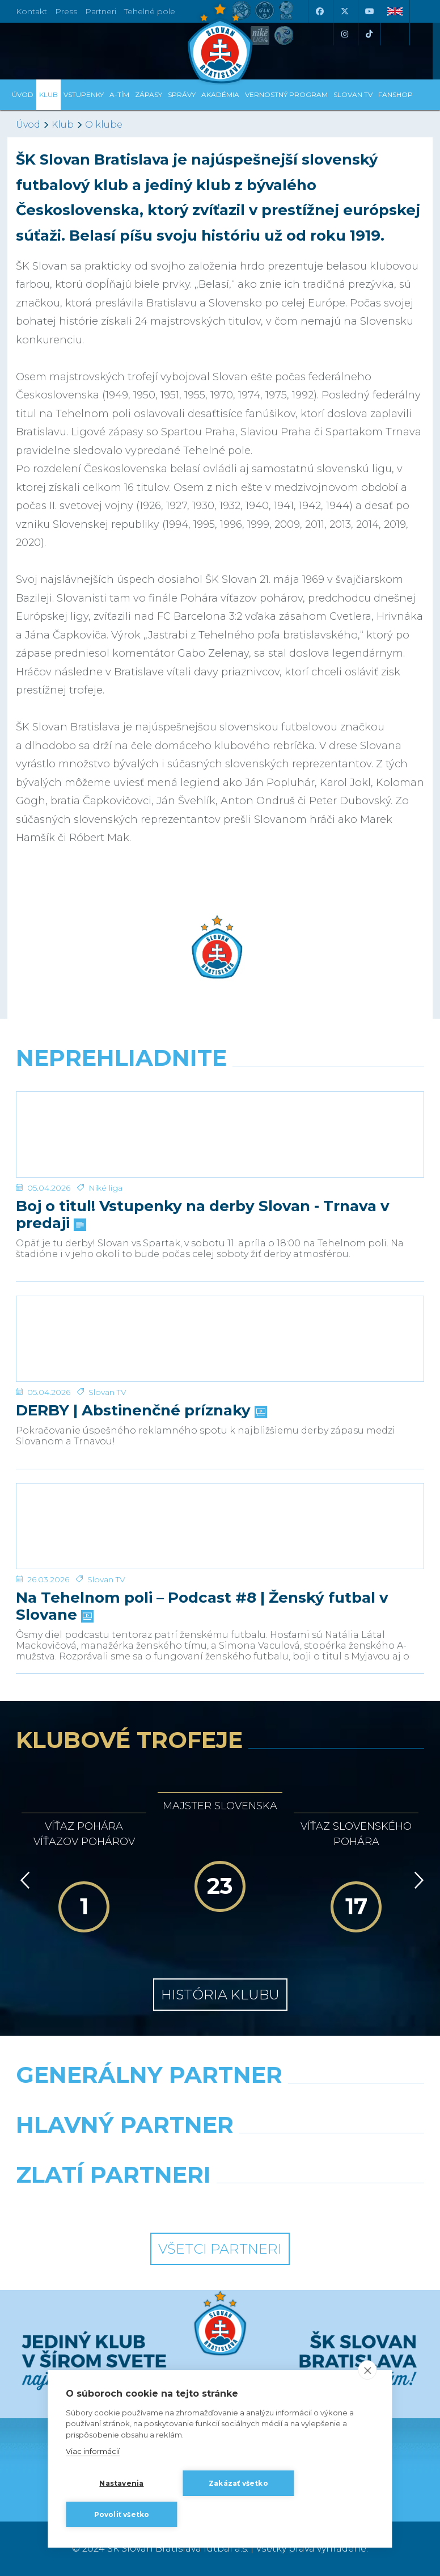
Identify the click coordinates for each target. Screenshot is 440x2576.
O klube (103, 124)
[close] (367, 2370)
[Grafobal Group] (326, 2204)
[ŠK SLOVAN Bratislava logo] (220, 42)
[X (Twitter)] (344, 11)
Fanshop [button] (395, 94)
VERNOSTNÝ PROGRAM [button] (286, 94)
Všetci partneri (220, 2249)
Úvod (22, 94)
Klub (63, 124)
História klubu (220, 1994)
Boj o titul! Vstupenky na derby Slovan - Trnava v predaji (203, 1215)
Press (66, 11)
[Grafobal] (113, 2154)
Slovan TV (107, 1392)
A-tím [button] (119, 94)
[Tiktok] (369, 34)
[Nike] (220, 2104)
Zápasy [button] (148, 94)
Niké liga (105, 1188)
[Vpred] (417, 1880)
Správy (182, 94)
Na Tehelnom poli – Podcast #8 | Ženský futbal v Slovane (202, 1607)
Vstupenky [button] (84, 94)
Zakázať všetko (238, 2483)
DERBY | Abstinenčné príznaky (140, 1410)
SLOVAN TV (353, 94)
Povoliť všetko (122, 2514)
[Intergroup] (113, 2204)
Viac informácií (93, 2451)
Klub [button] (48, 94)
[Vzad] (23, 1880)
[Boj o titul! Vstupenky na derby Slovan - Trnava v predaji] (220, 1134)
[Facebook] (319, 11)
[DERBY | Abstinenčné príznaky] (220, 1339)
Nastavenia (121, 2483)
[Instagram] (344, 34)
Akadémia (220, 94)
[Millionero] (326, 2154)
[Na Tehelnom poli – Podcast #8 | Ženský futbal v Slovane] (220, 1526)
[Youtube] (369, 11)
